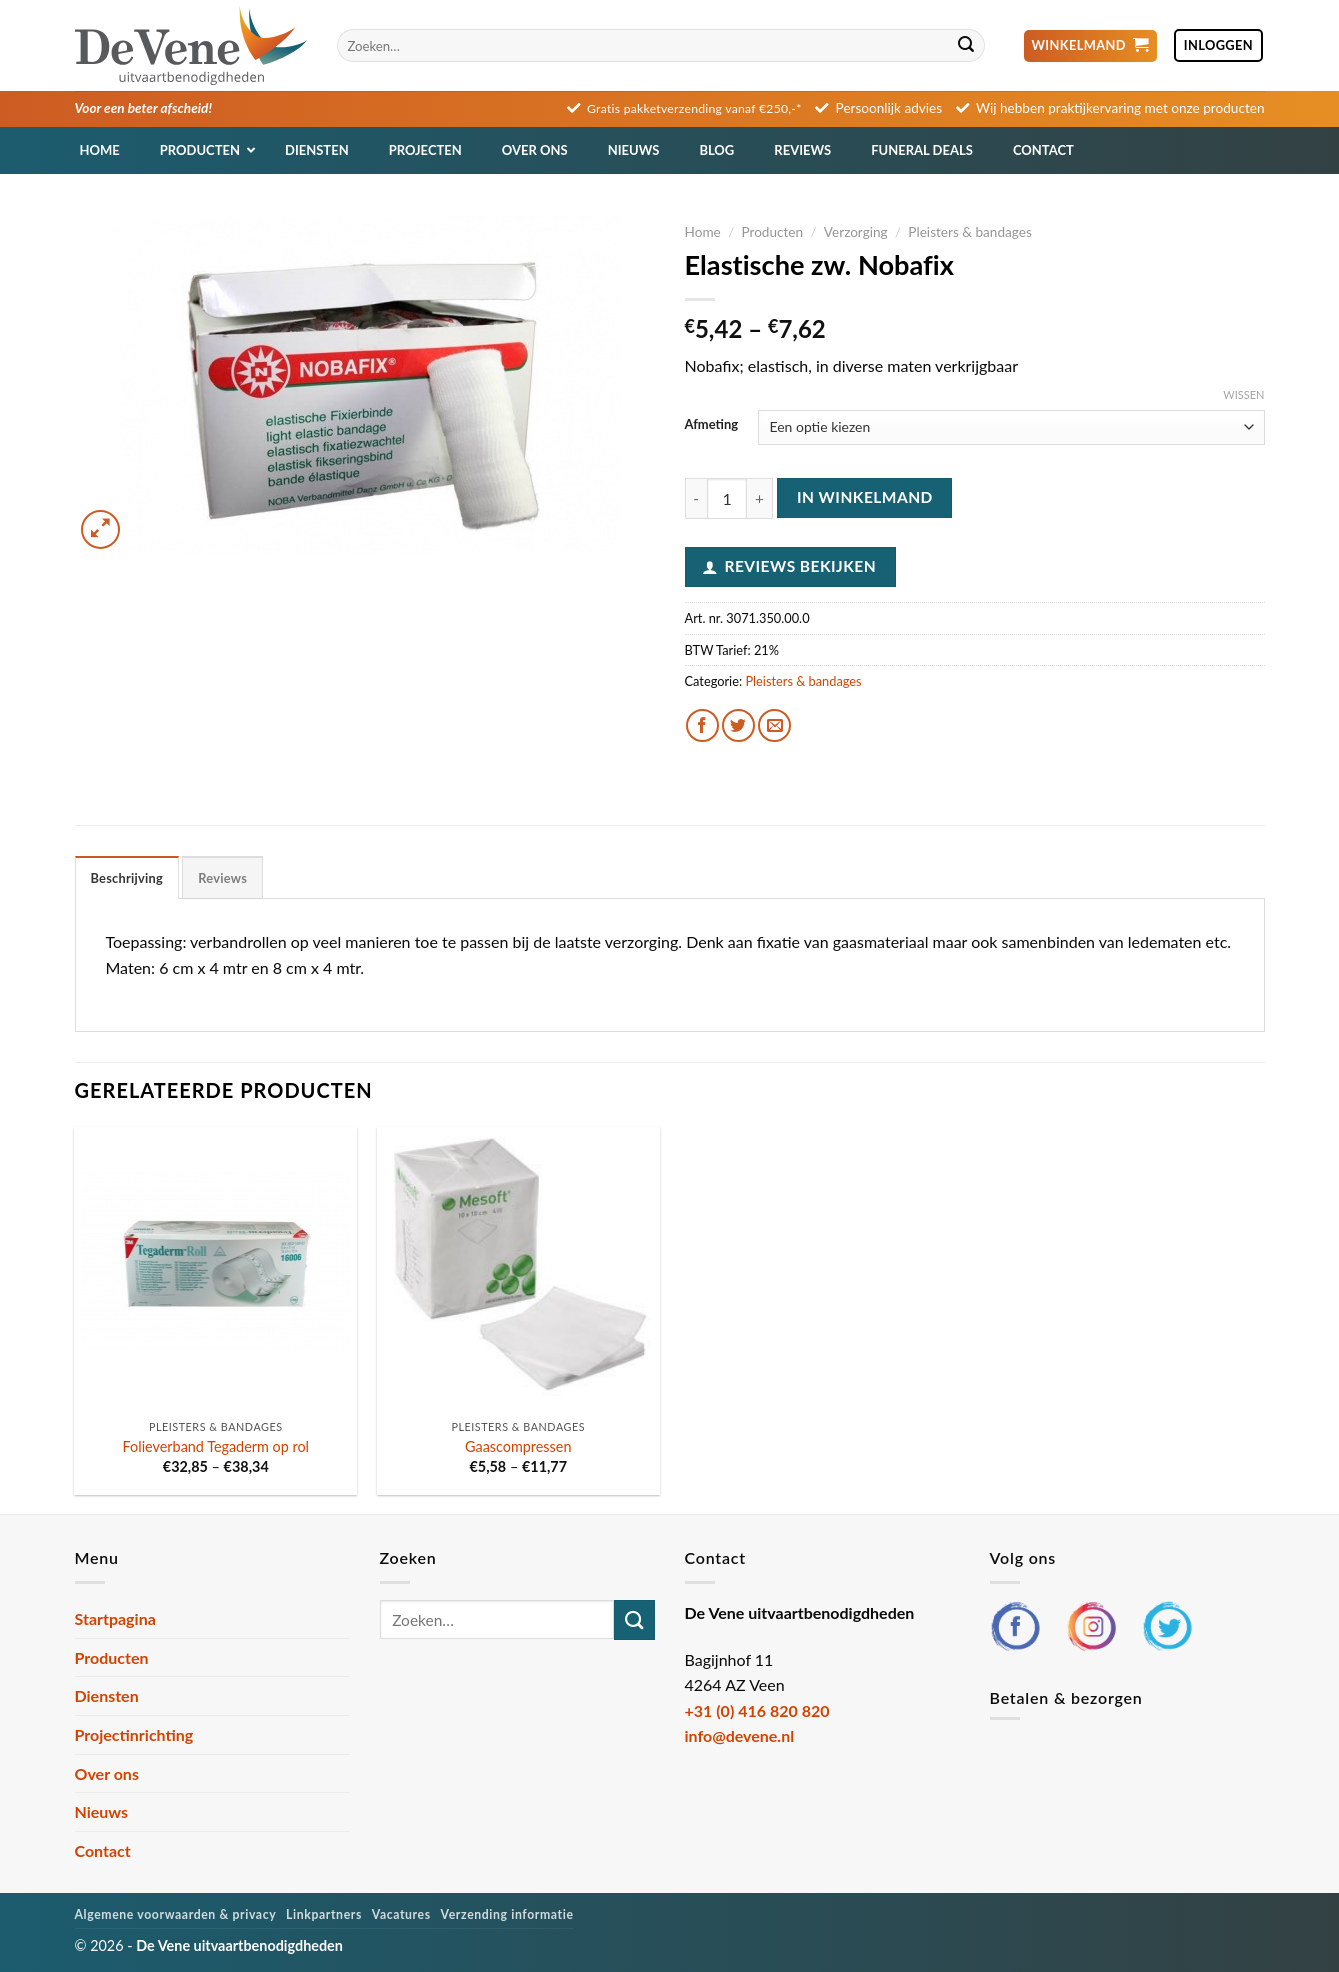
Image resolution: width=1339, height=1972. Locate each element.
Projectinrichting (134, 1734)
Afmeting (712, 425)
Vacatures (401, 1914)
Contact (103, 1850)
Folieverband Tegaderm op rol (216, 1446)
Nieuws (102, 1811)
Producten (772, 232)
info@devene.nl (740, 1735)
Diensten (107, 1695)
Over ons (107, 1773)
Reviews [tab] (222, 878)
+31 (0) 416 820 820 (757, 1710)
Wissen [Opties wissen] (1243, 394)
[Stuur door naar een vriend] (774, 725)
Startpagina (115, 1618)
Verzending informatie (507, 1914)
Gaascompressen (518, 1446)
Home (703, 232)
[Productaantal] (727, 498)
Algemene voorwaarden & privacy (176, 1914)
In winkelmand (865, 497)
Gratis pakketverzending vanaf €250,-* (694, 108)
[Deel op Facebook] (702, 725)
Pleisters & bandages (969, 232)
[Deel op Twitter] (738, 725)
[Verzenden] (967, 46)
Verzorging (856, 232)
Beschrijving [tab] (127, 878)
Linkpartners (324, 1914)
